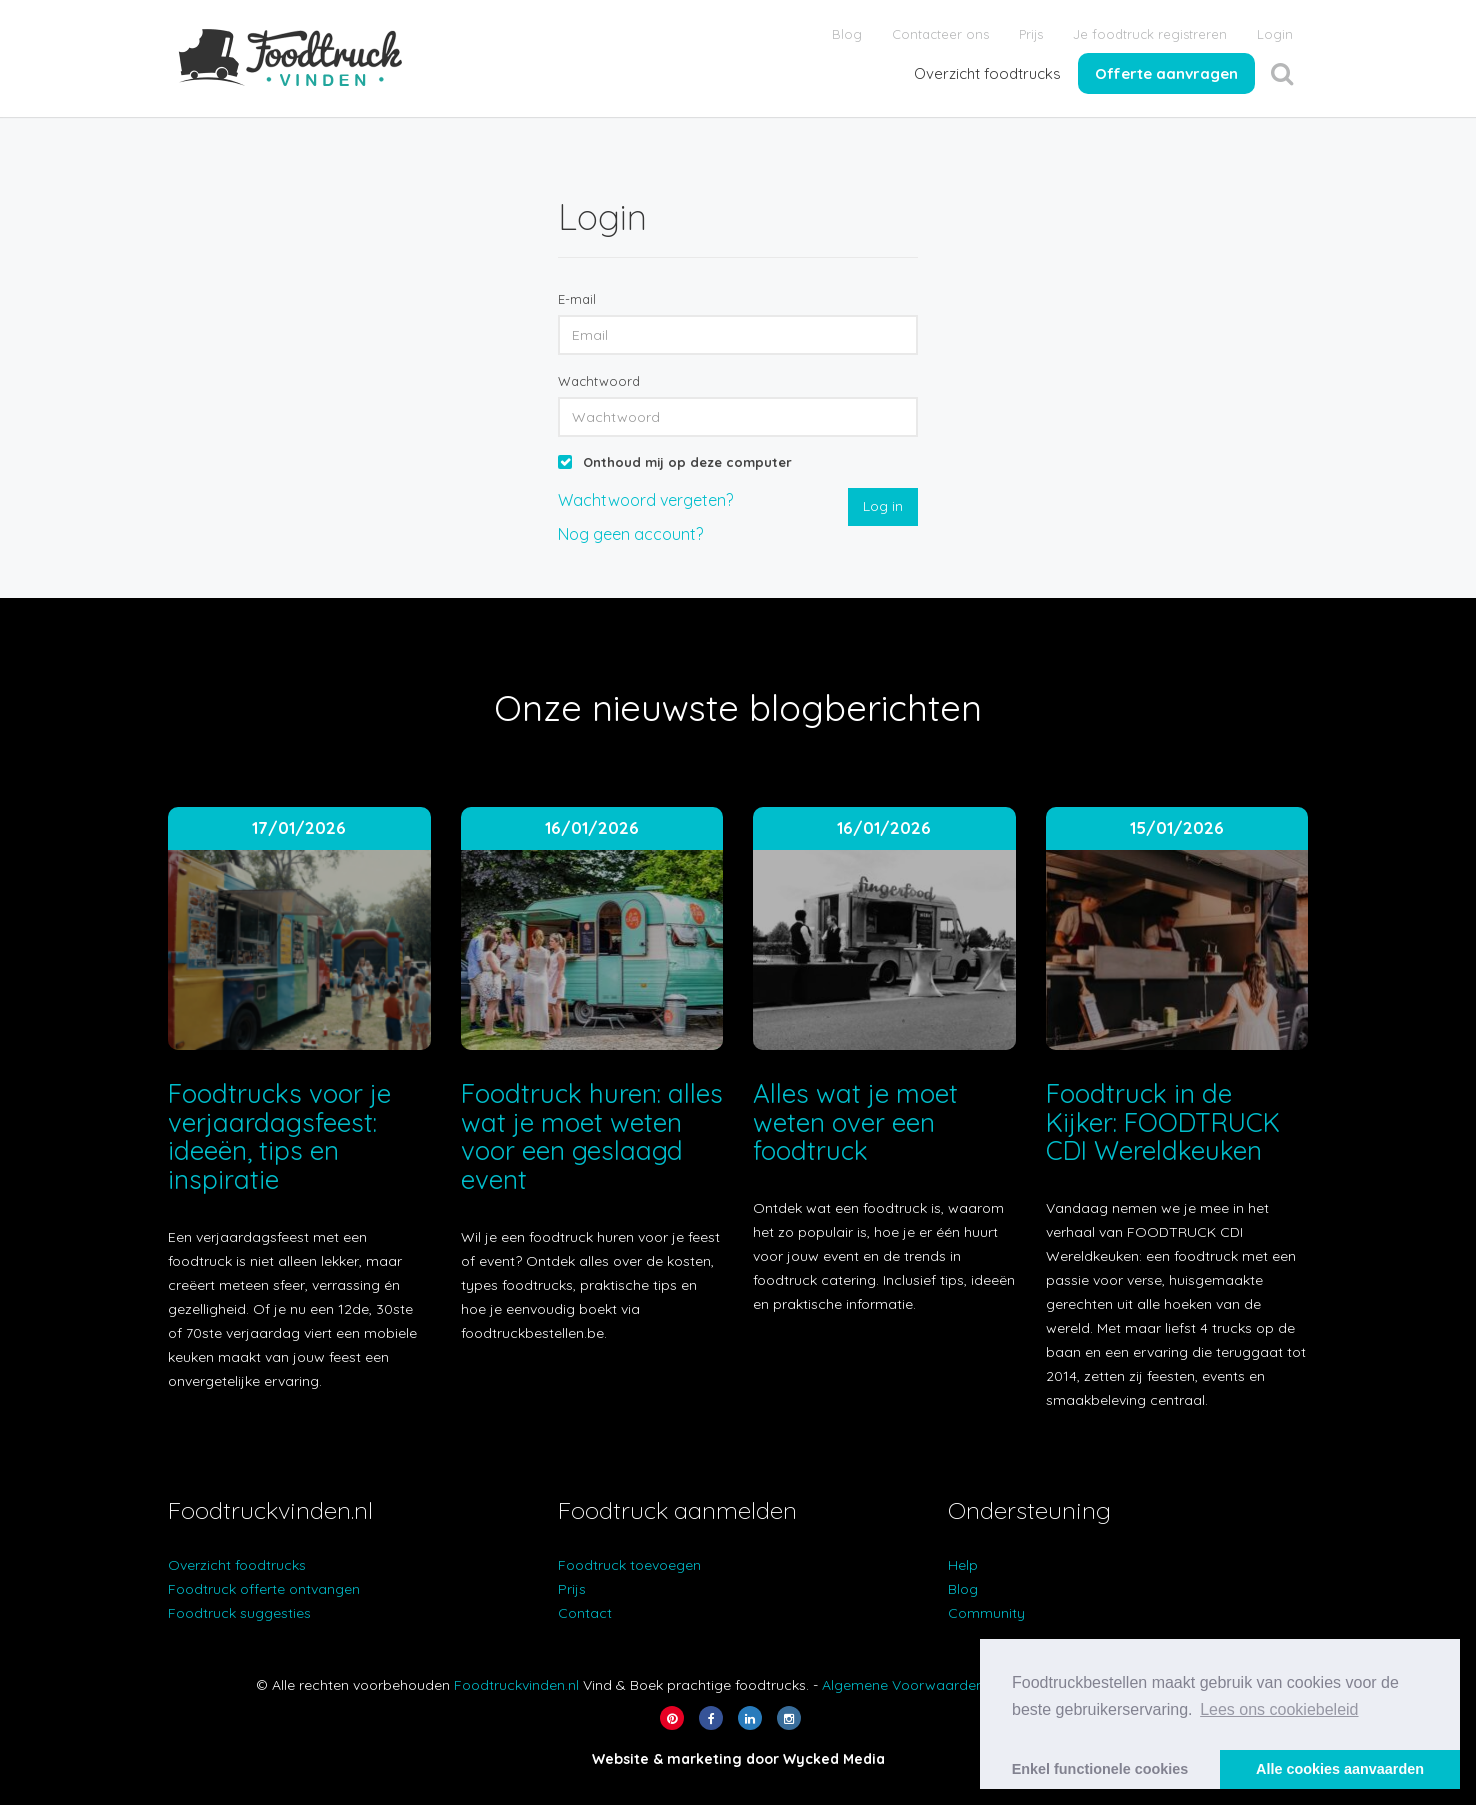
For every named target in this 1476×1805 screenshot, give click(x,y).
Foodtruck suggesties (239, 1613)
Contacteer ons (940, 34)
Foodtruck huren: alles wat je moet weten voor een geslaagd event (592, 1136)
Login (1275, 34)
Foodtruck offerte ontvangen (264, 1589)
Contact (585, 1613)
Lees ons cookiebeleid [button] (1279, 1709)
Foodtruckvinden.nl (516, 1685)
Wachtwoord (599, 381)
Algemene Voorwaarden (903, 1685)
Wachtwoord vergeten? (645, 500)
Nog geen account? (630, 534)
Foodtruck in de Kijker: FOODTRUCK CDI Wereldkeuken (1163, 1122)
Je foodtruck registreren (1150, 34)
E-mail (577, 299)
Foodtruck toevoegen (629, 1565)
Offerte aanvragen (1166, 73)
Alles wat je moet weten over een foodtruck (855, 1122)
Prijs (1031, 34)
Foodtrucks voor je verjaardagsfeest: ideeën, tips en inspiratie (279, 1136)
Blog (847, 34)
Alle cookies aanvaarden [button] (1340, 1769)
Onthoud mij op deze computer (687, 462)
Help (963, 1565)
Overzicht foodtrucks (987, 73)
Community (986, 1613)
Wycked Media (834, 1759)
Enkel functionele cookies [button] (1100, 1769)
